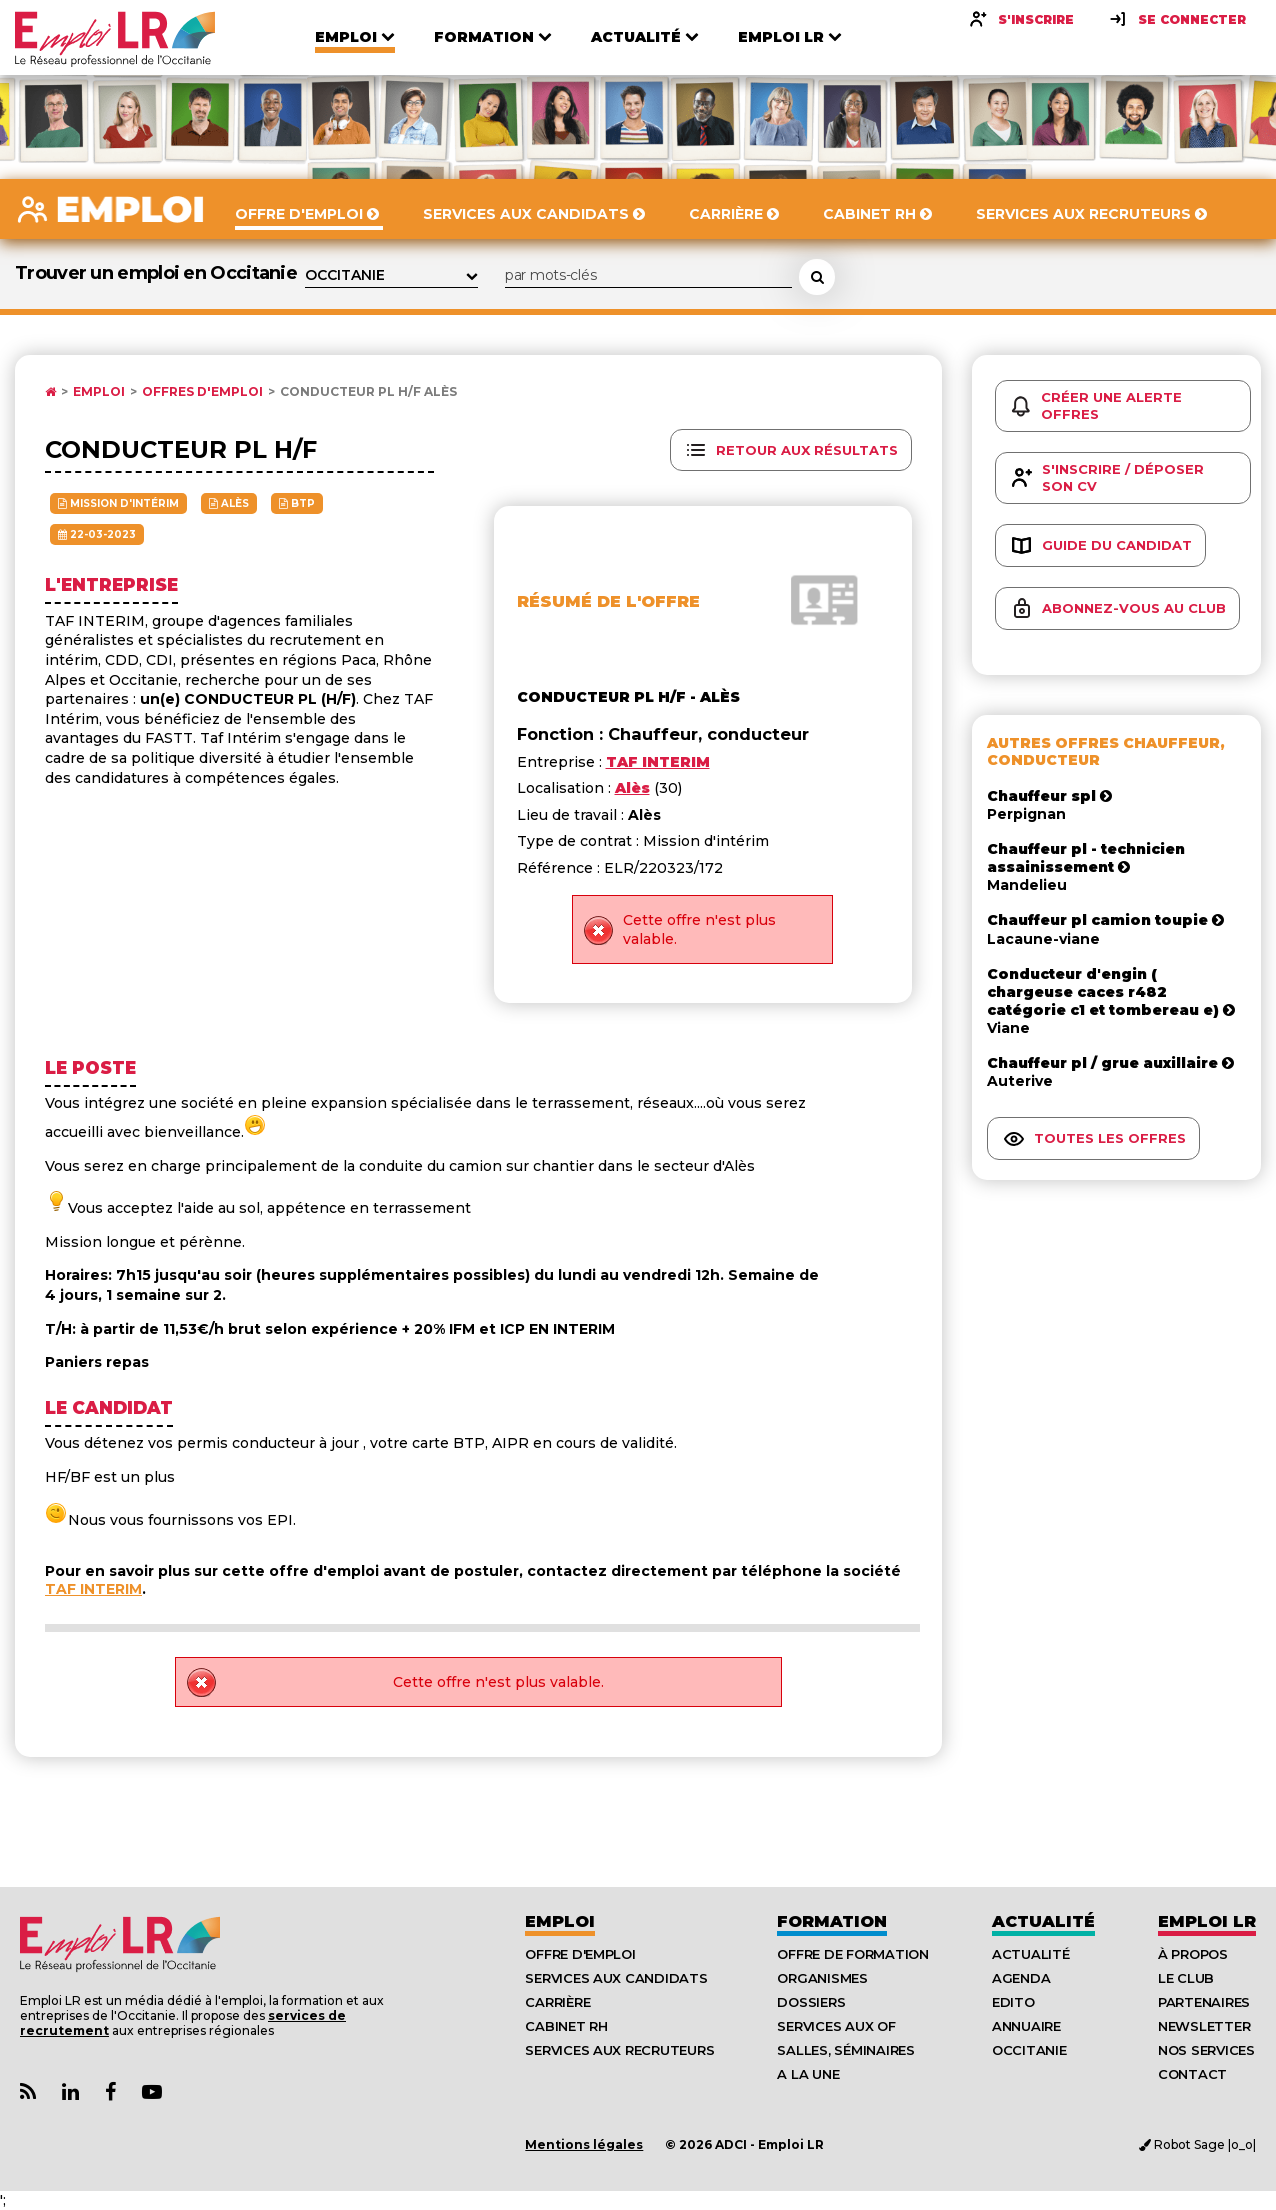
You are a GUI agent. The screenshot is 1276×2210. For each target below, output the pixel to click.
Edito (1013, 2002)
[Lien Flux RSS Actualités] (28, 2092)
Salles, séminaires (845, 2050)
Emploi (99, 392)
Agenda (1021, 1978)
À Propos (1193, 1954)
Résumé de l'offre (608, 601)
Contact (1192, 2074)
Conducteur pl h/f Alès (368, 392)
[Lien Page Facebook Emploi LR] (110, 2092)
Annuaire (1026, 2026)
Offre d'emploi (580, 1954)
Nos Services (1206, 2050)
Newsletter (1204, 2026)
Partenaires (1204, 2002)
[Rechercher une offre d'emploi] (817, 277)
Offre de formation (852, 1954)
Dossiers (811, 2002)
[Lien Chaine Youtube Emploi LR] (152, 2092)
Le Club (1186, 1978)
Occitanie (1029, 2050)
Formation (832, 1921)
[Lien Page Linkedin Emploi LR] (70, 2092)
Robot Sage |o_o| (1197, 2144)
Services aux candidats (616, 1978)
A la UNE (808, 2074)
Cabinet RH (566, 2026)
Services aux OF (836, 2026)
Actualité (1043, 1921)
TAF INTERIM (93, 1589)
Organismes (822, 1978)
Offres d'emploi (202, 392)
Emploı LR (1207, 1921)
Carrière (557, 2002)
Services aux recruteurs (619, 2050)
